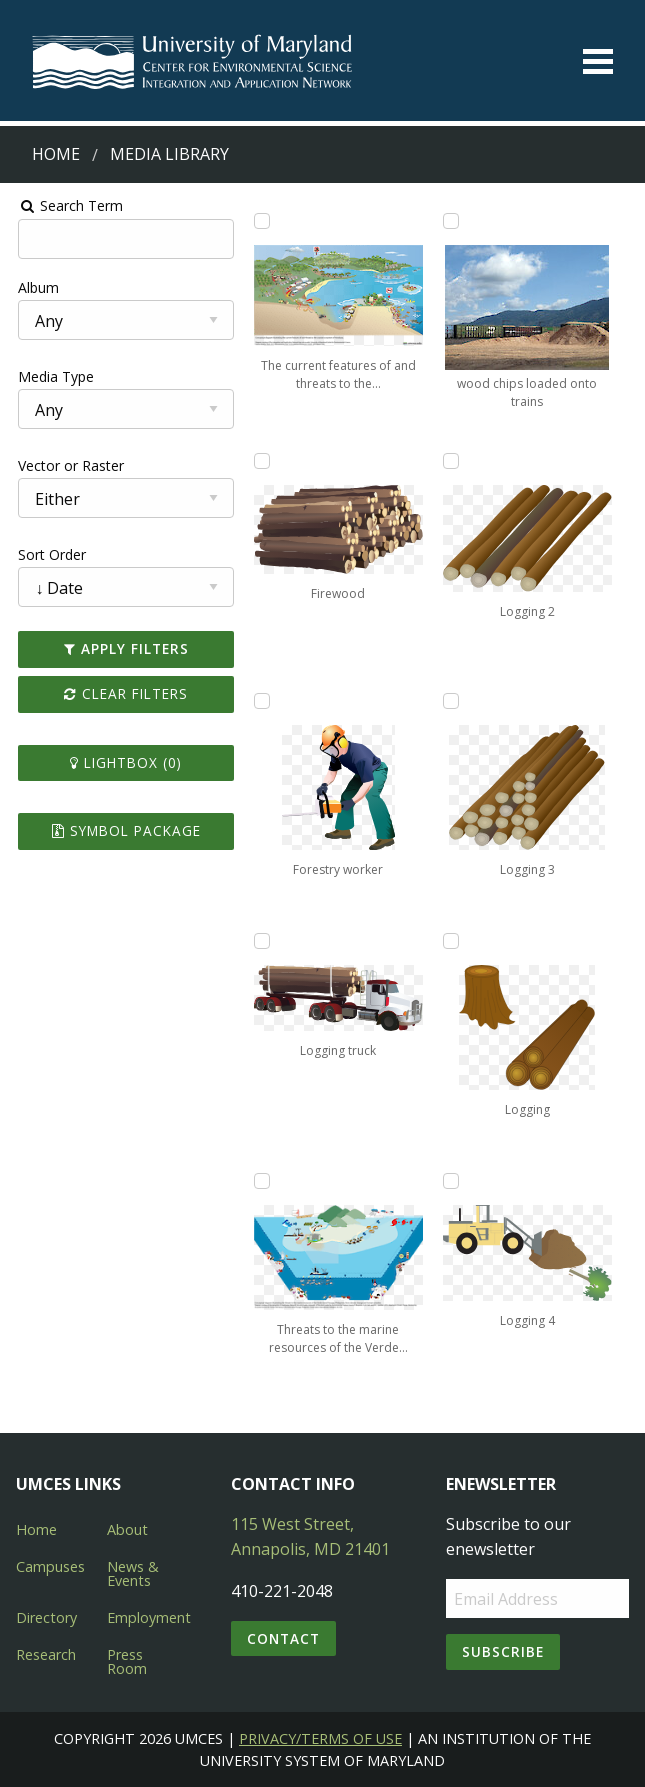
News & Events (133, 1573)
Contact (283, 1638)
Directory (46, 1617)
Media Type (51, 376)
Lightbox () (122, 762)
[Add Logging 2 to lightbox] (453, 461)
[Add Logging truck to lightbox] (260, 941)
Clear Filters (122, 693)
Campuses (50, 1566)
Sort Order (47, 554)
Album (33, 287)
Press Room (127, 1661)
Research (46, 1654)
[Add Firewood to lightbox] (260, 461)
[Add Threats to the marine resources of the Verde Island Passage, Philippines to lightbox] (260, 1181)
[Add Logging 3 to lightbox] (453, 701)
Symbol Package (122, 830)
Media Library (169, 154)
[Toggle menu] (598, 61)
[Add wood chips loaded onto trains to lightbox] (453, 221)
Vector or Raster (66, 465)
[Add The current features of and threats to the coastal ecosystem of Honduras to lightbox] (260, 221)
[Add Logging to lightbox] (453, 941)
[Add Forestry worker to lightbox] (260, 701)
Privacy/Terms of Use (320, 1738)
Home (56, 154)
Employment (149, 1617)
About (127, 1529)
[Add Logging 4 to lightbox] (453, 1181)
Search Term (65, 205)
